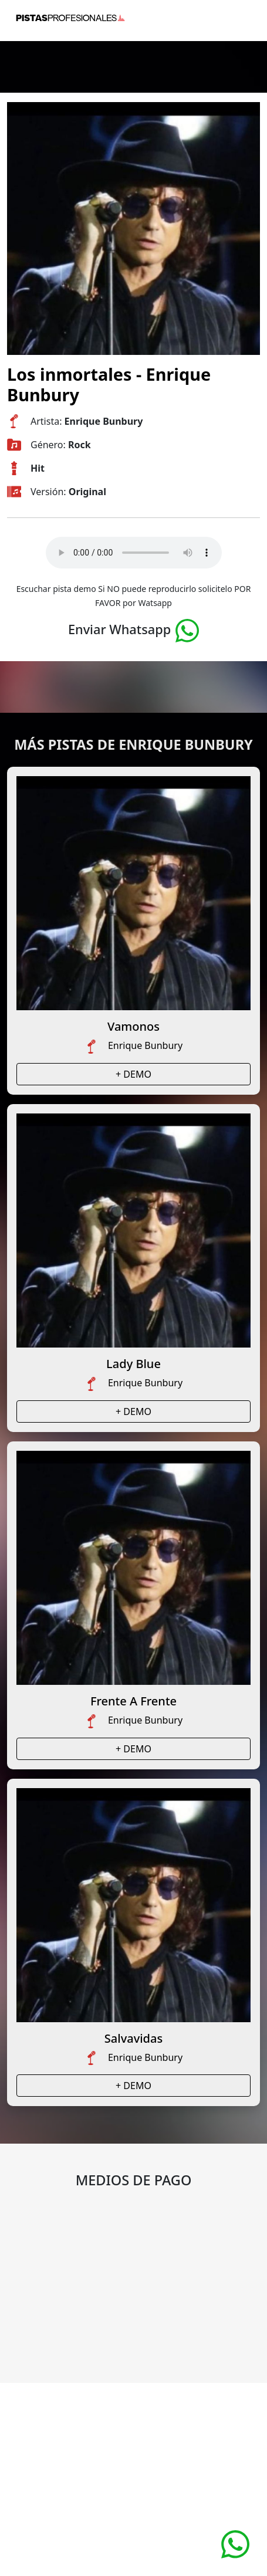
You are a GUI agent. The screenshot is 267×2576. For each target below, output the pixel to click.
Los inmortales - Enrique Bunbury (109, 384)
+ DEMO (133, 1074)
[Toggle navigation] (243, 18)
